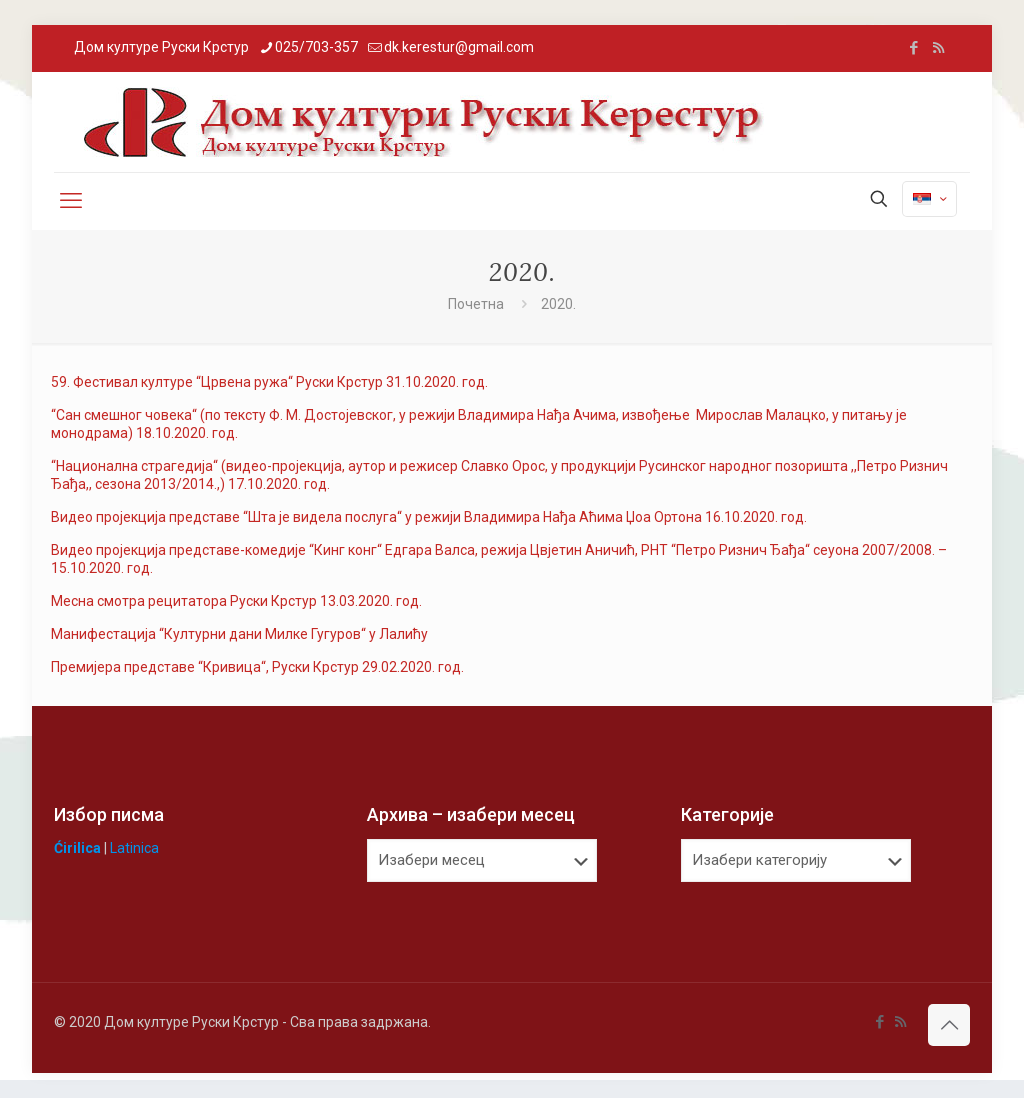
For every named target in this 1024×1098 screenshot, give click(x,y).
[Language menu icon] (929, 199)
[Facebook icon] (913, 48)
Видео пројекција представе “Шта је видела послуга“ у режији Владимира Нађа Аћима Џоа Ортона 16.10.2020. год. (429, 517)
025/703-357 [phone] (316, 47)
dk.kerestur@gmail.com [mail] (459, 47)
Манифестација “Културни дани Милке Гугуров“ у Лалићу (239, 634)
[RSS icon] (938, 48)
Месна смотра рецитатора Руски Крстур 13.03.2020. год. (236, 601)
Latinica (134, 848)
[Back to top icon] (949, 1025)
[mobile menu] (71, 201)
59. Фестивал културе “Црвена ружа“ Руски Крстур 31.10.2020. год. (269, 382)
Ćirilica (77, 848)
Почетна (476, 304)
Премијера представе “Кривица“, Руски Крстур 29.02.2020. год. (257, 667)
